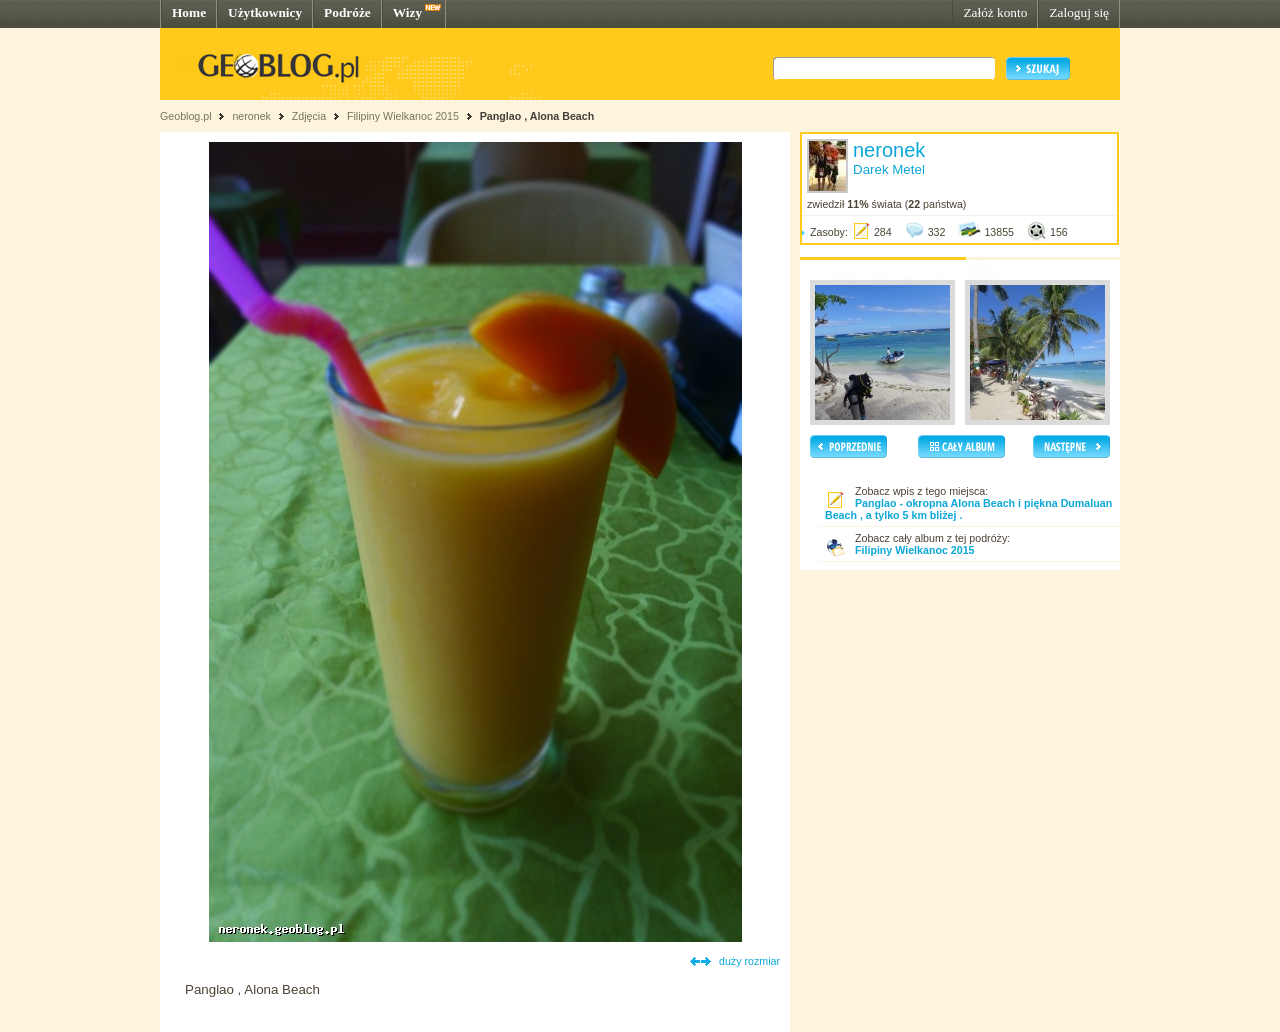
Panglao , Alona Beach (537, 116)
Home (189, 12)
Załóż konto (995, 12)
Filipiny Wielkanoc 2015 (404, 116)
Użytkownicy (265, 12)
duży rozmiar (749, 961)
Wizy (407, 12)
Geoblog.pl (186, 116)
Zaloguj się (1079, 12)
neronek (251, 116)
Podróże (347, 12)
